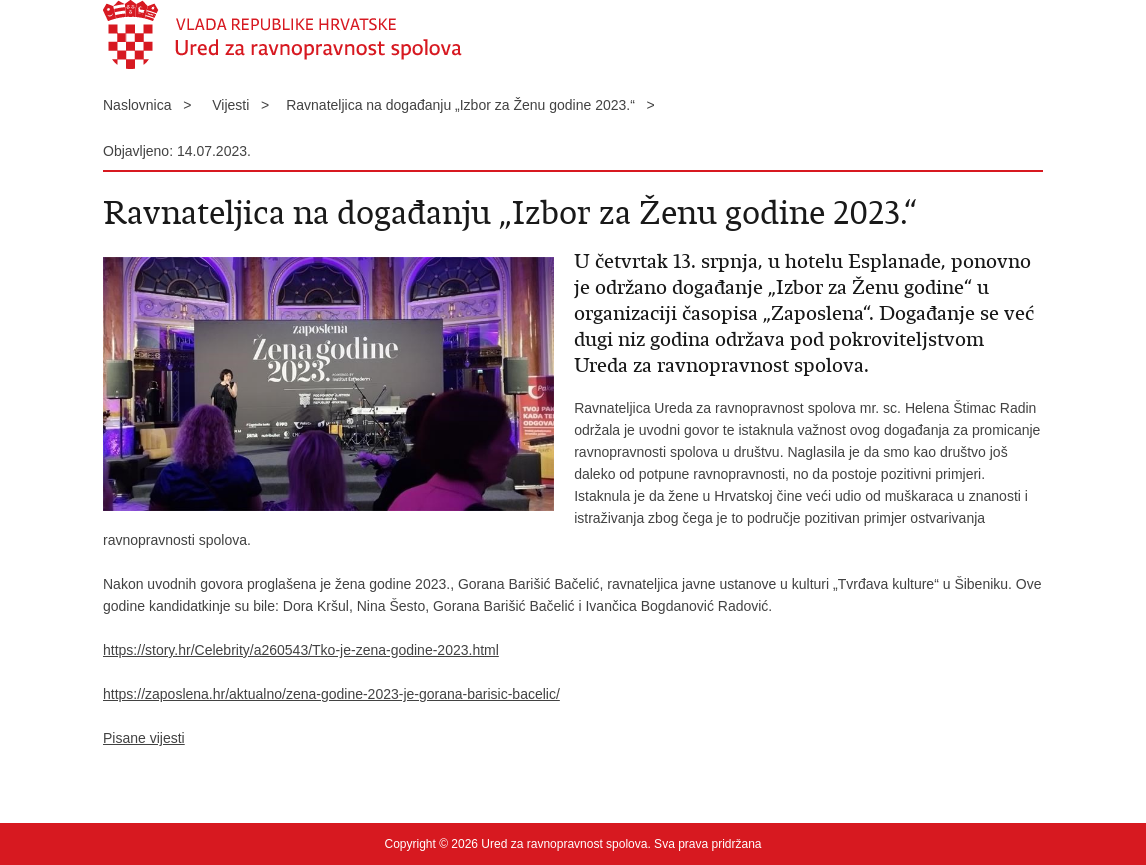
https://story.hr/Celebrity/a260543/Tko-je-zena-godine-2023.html (301, 650)
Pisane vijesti (144, 738)
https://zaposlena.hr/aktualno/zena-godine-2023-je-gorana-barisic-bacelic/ (331, 694)
